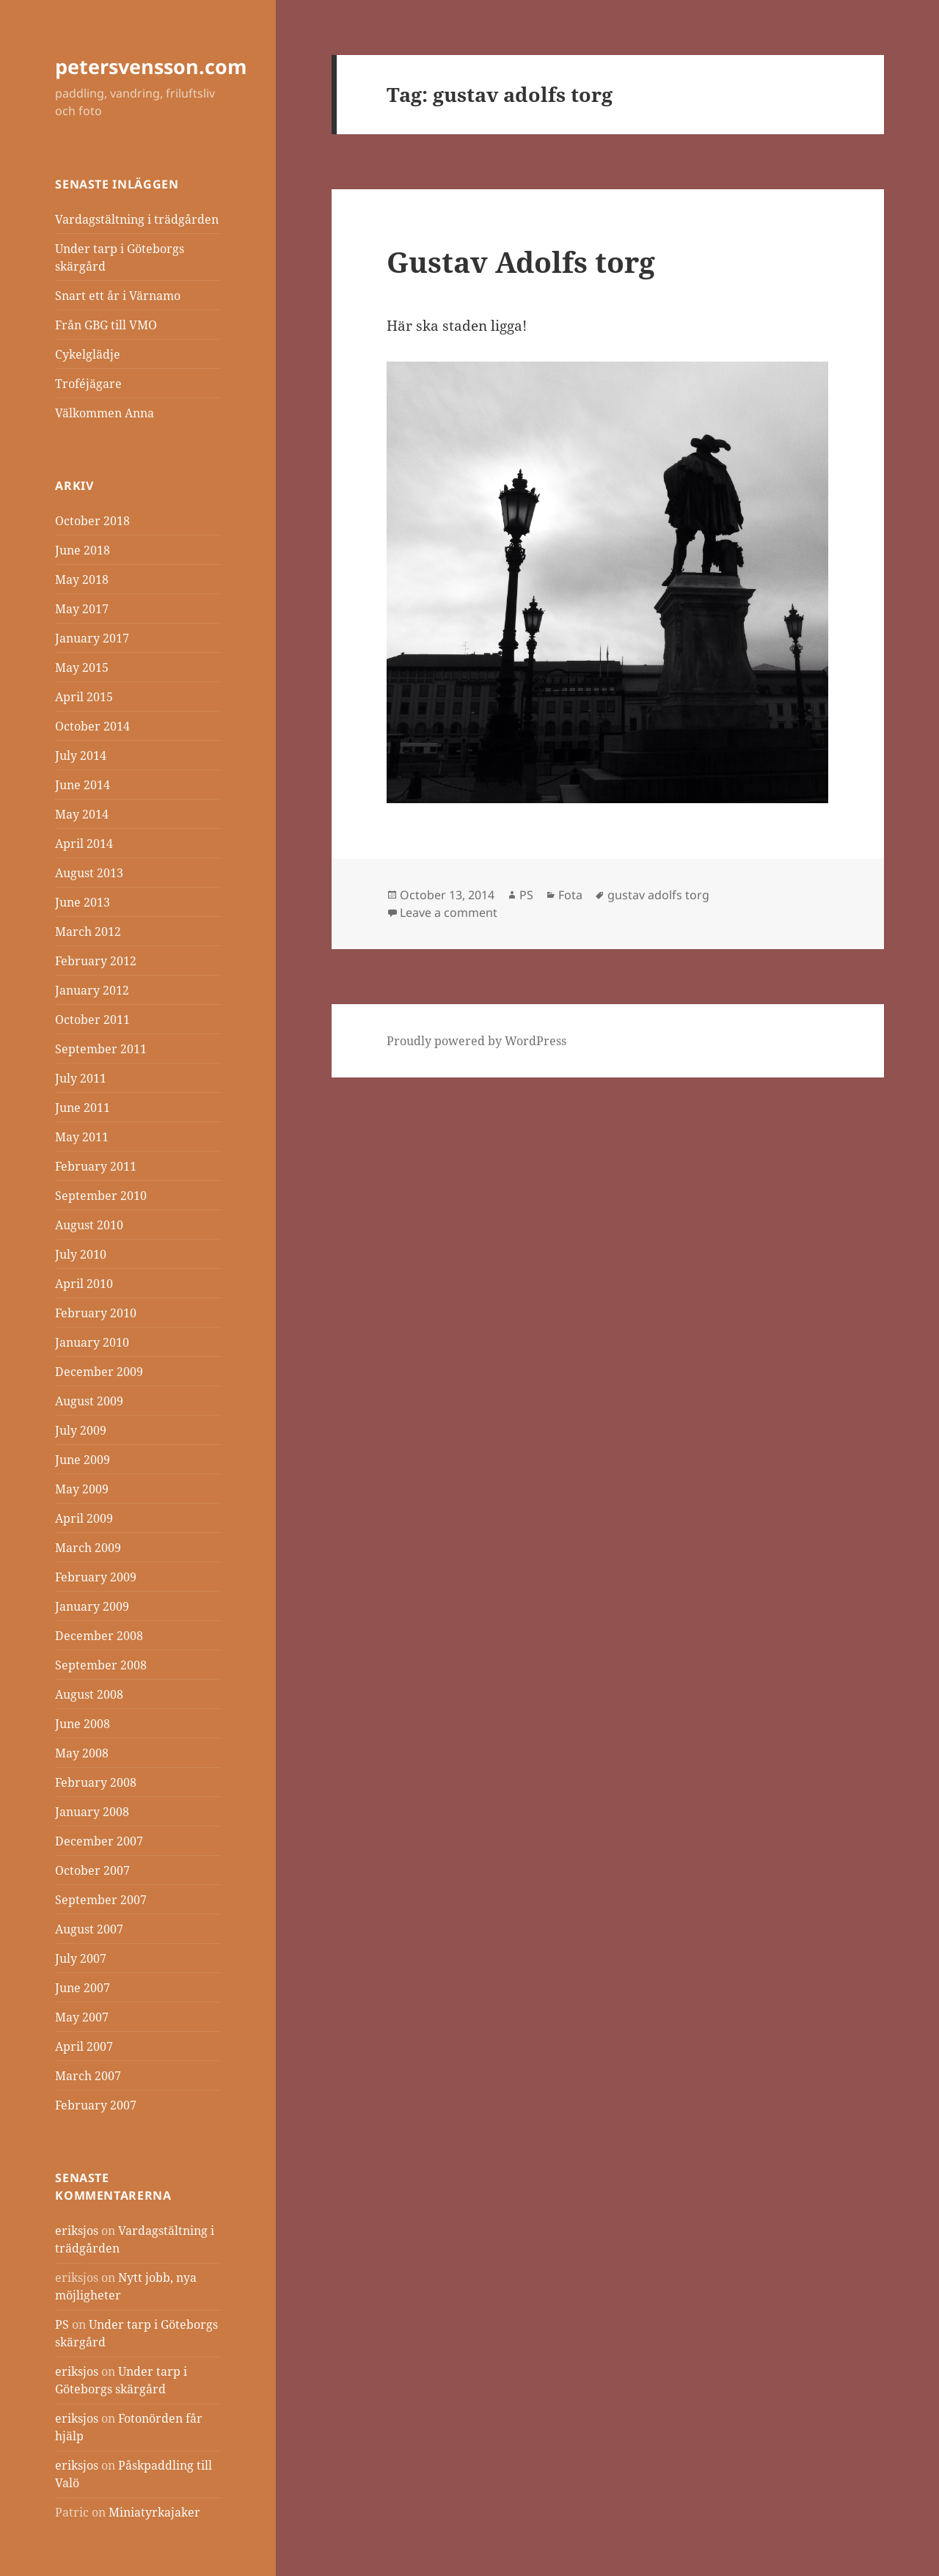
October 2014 (92, 726)
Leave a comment (448, 912)
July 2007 (80, 1958)
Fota (570, 895)
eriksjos (76, 2230)
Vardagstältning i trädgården (137, 219)
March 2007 (88, 2076)
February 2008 (95, 1782)
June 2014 (82, 785)
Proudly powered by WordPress (476, 1041)
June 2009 (82, 1460)
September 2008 (101, 1665)
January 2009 (92, 1606)
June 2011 (82, 1107)
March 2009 (88, 1548)
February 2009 (95, 1577)
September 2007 (101, 1900)
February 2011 (95, 1166)
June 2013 (82, 902)
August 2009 (89, 1401)
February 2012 (95, 961)
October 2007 (92, 1870)
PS (62, 2324)
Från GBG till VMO (106, 325)
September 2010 (101, 1196)
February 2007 (95, 2105)
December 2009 (99, 1372)
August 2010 (89, 1225)
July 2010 (80, 1254)
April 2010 (84, 1284)
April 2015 (84, 697)
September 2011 (101, 1049)
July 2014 (80, 755)
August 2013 (89, 873)
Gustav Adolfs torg (521, 261)
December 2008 (99, 1636)
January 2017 (92, 638)
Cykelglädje (87, 354)
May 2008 (82, 1753)
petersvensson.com (151, 66)
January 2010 (92, 1342)
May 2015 (82, 667)
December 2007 (99, 1841)
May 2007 (82, 2017)
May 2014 (82, 814)
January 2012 (92, 990)
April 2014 (84, 843)
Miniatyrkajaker (154, 2512)
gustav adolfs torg (658, 895)
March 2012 (88, 931)
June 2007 (82, 1988)
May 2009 (82, 1489)
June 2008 (82, 1724)
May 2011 (82, 1137)
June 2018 (82, 550)
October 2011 (92, 1019)
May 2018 (82, 579)
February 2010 (95, 1313)
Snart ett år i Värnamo (117, 296)
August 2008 (89, 1694)
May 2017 (82, 609)
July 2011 (80, 1078)
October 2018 (92, 521)
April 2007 (84, 2046)
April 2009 (84, 1518)
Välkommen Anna (104, 413)
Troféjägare (88, 384)
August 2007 (89, 1929)
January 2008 (92, 1812)
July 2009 (80, 1430)
